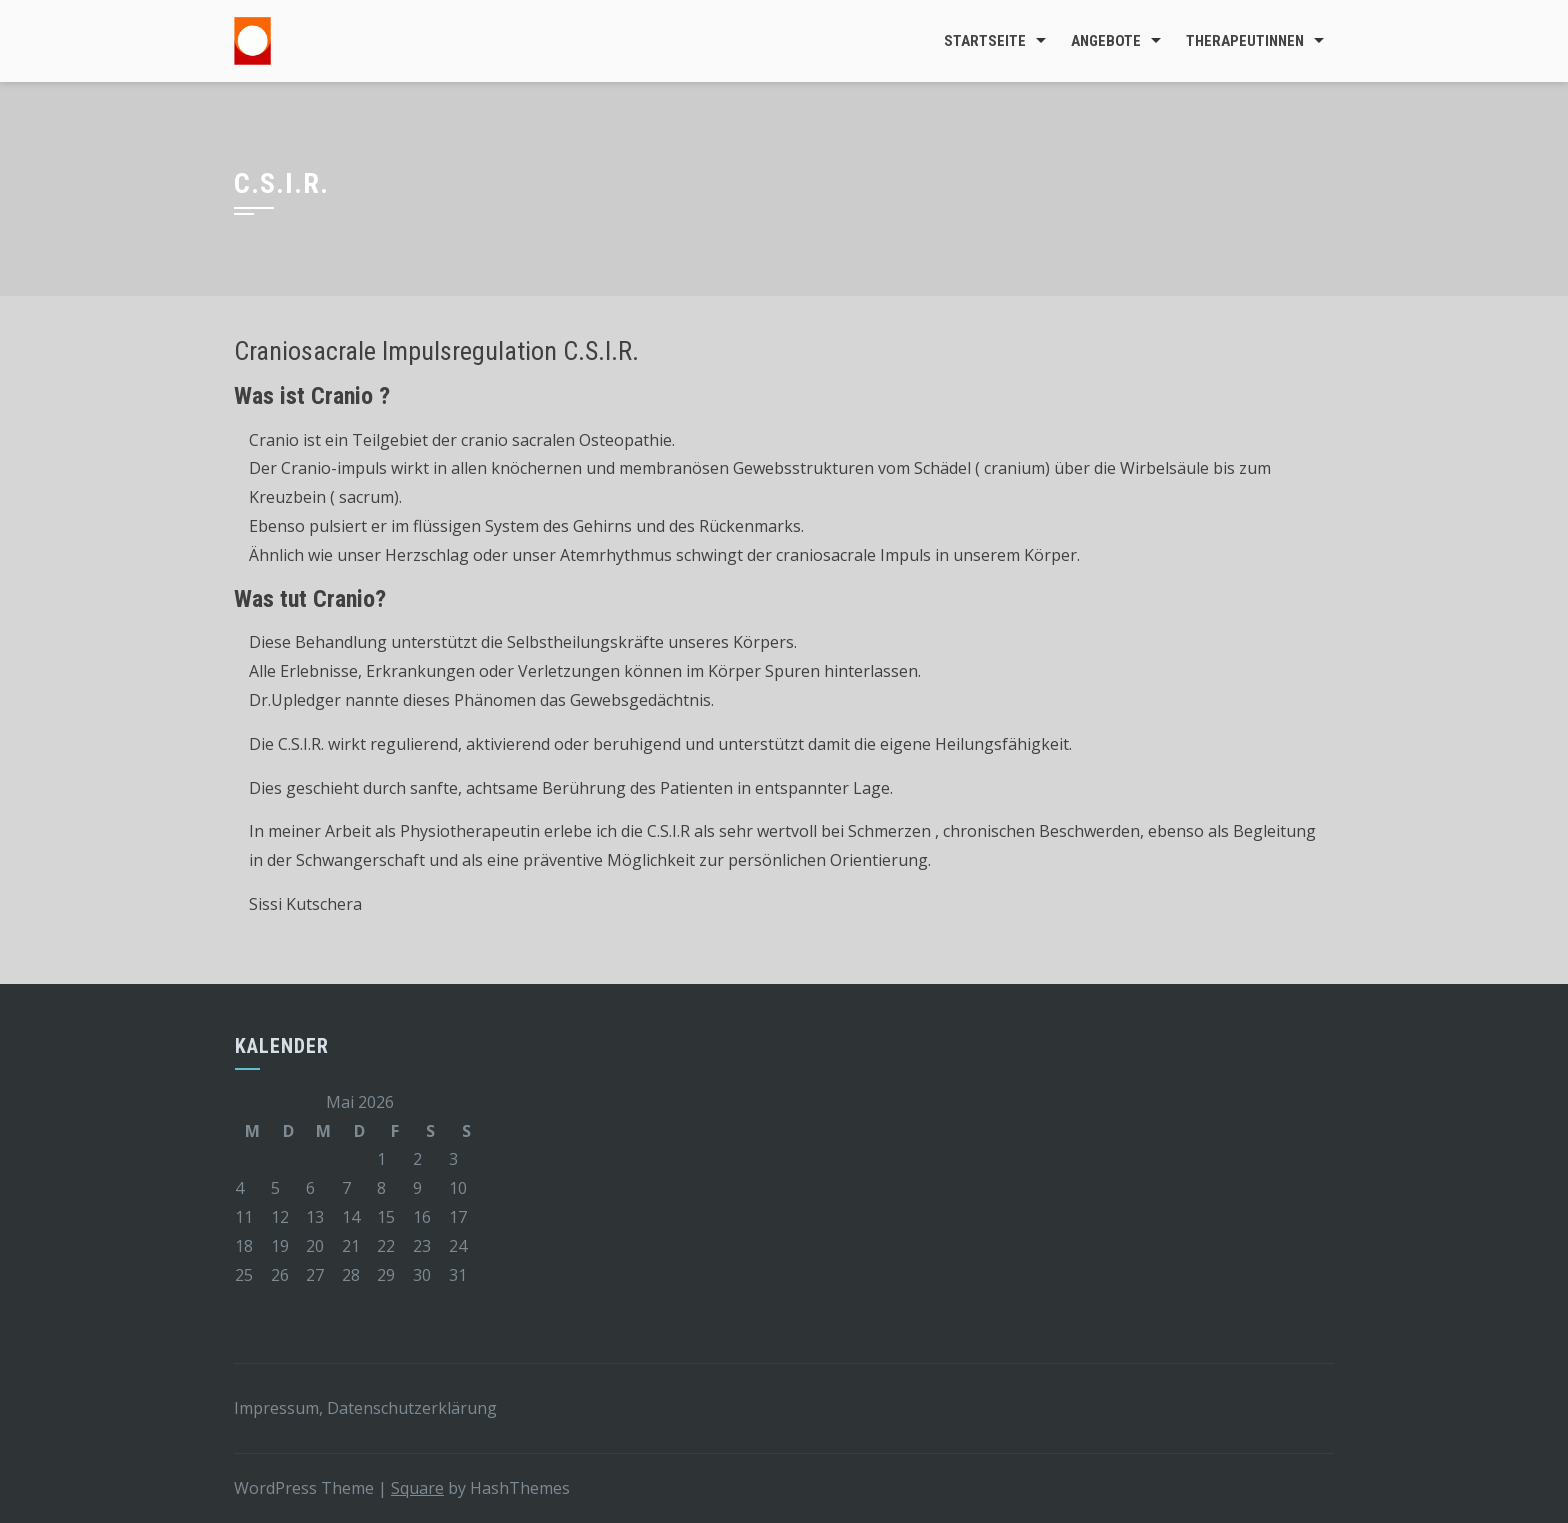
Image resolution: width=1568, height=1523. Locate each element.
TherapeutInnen (1245, 41)
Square (417, 1488)
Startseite (985, 41)
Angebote (1106, 41)
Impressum (276, 1408)
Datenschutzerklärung (412, 1408)
